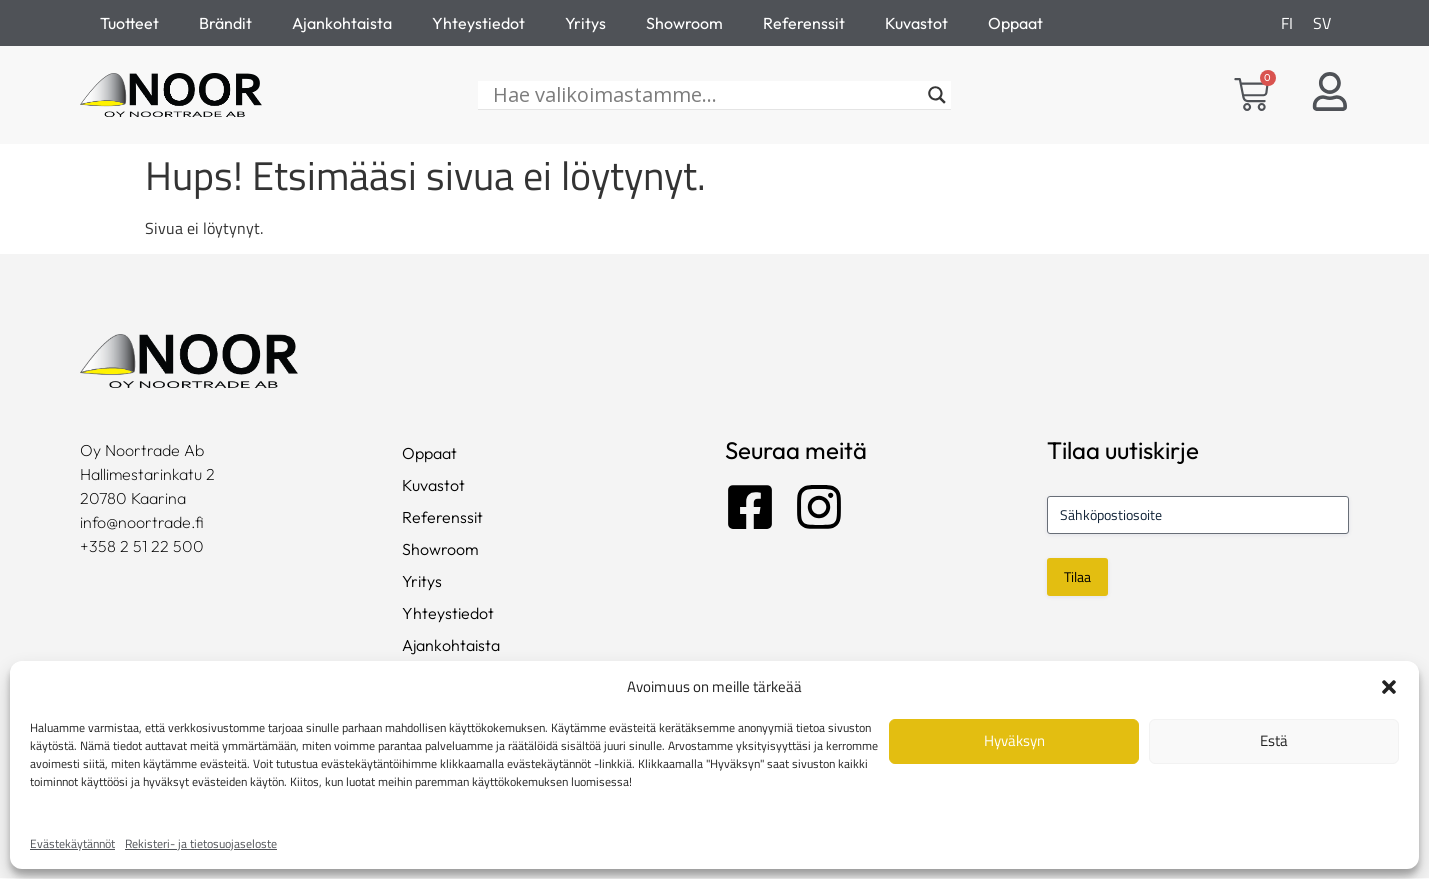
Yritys (585, 23)
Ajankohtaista (342, 23)
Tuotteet (129, 23)
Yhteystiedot (478, 23)
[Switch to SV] (1322, 22)
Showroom (684, 23)
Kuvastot (916, 23)
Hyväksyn (1014, 740)
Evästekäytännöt (72, 843)
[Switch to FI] (1287, 22)
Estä (1274, 740)
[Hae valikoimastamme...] (705, 96)
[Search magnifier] (937, 96)
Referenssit (804, 23)
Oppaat (1015, 23)
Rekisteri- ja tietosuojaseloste (201, 843)
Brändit (225, 23)
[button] (1389, 687)
